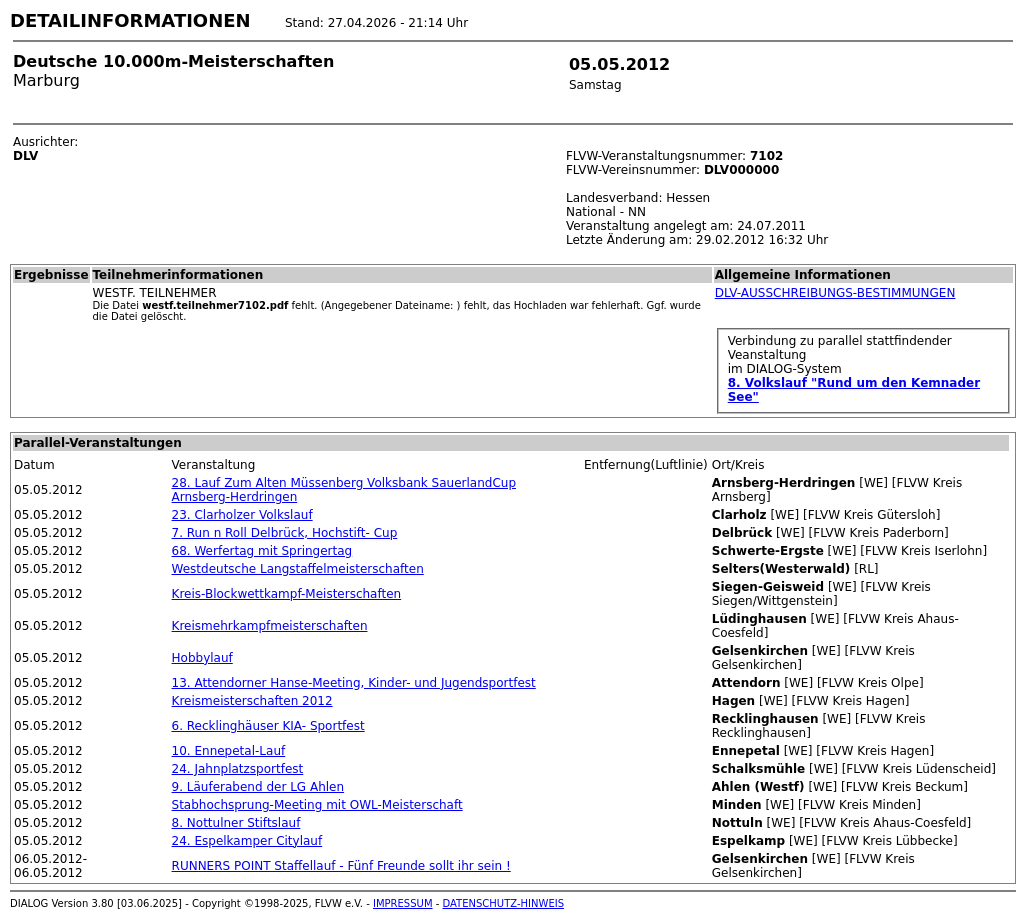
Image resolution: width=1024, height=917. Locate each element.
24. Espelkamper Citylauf (247, 841)
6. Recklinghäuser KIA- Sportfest (268, 726)
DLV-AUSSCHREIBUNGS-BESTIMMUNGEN (835, 293)
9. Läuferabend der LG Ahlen (258, 787)
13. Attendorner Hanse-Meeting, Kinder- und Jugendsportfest (354, 683)
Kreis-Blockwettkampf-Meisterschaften (287, 594)
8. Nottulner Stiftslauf (236, 823)
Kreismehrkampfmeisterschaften (270, 626)
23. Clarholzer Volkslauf (242, 515)
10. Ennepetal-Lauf (229, 751)
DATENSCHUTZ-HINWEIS (504, 903)
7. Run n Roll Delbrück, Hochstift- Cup (285, 533)
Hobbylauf (202, 658)
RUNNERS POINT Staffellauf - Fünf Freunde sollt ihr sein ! (341, 866)
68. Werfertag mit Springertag (262, 551)
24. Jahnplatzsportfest (238, 769)
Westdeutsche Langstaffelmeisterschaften (298, 569)
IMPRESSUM (403, 903)
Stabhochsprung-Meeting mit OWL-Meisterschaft (317, 805)
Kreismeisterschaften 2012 (252, 701)
